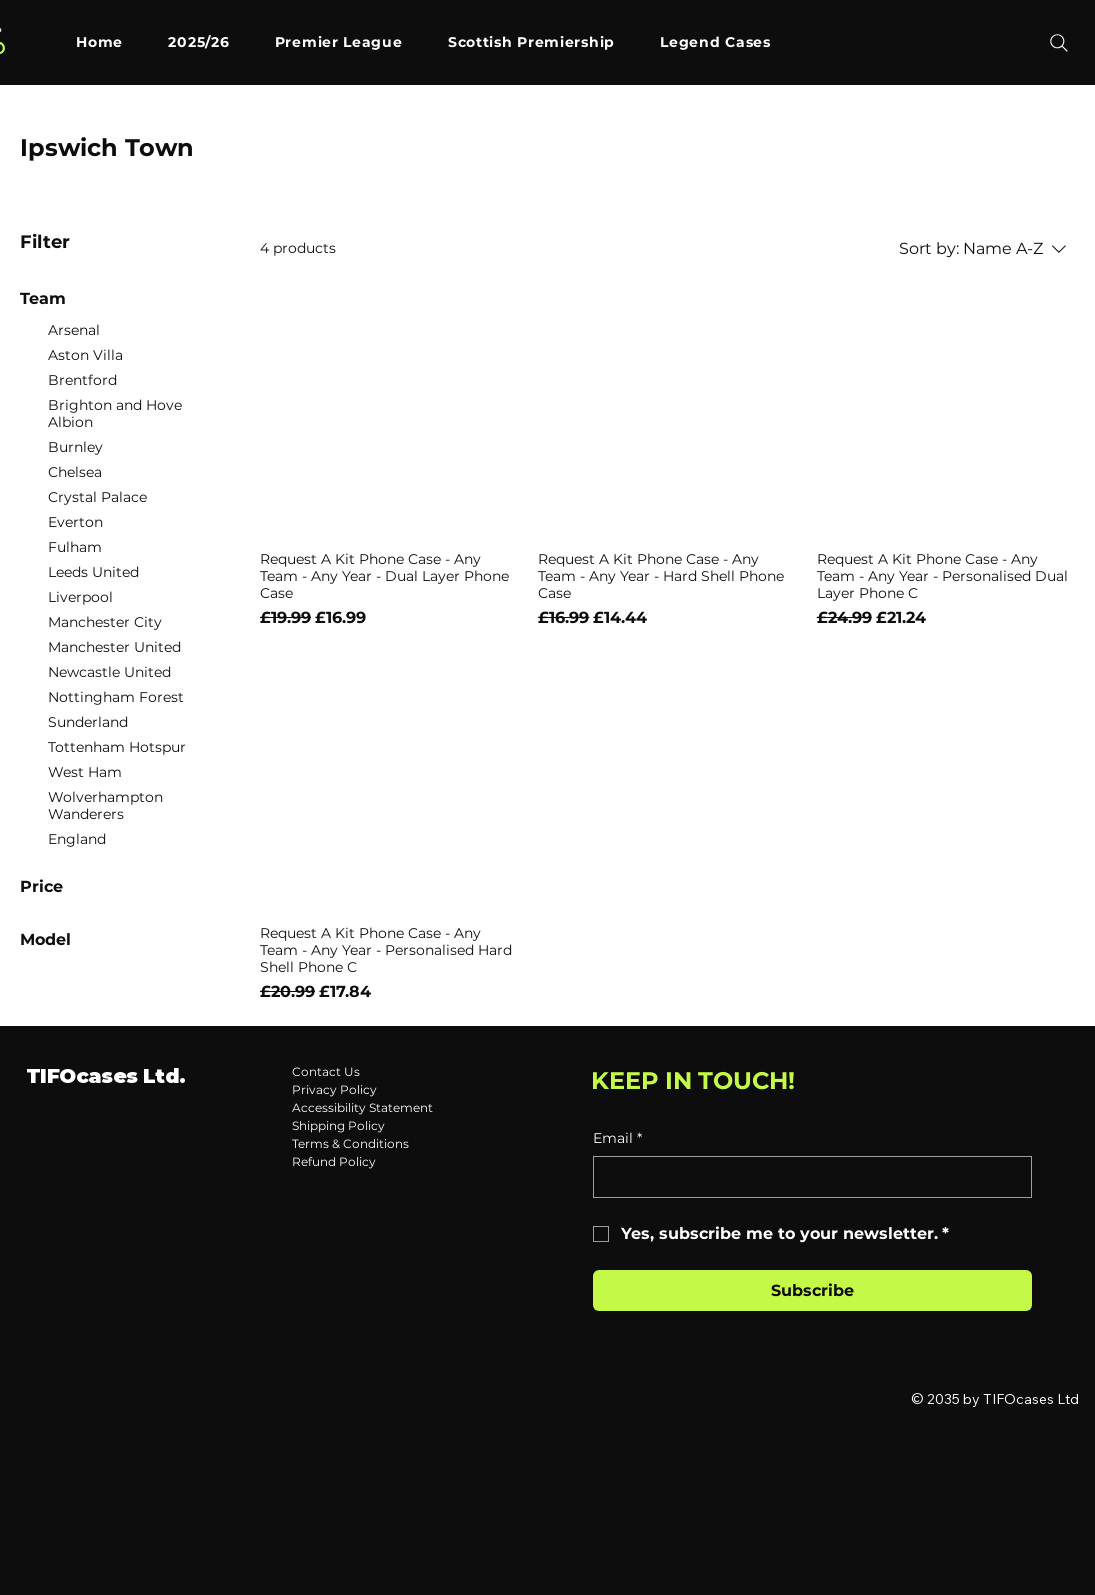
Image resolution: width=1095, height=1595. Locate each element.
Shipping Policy (338, 1125)
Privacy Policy (334, 1089)
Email (617, 1139)
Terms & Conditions (350, 1143)
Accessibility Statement (362, 1107)
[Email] (806, 1177)
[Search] (1059, 43)
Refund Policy (334, 1161)
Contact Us (326, 1071)
